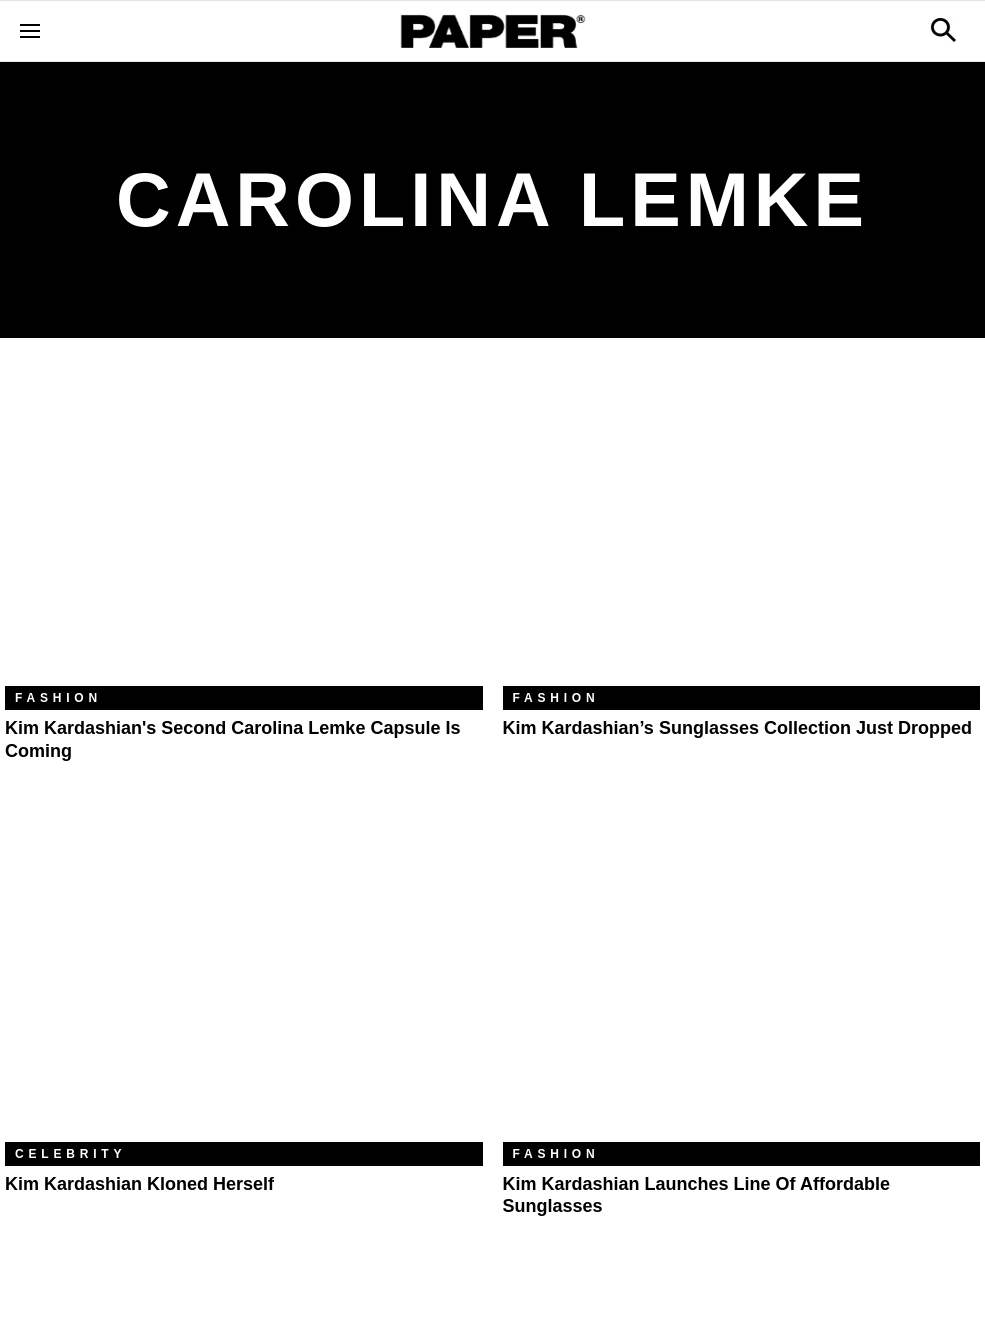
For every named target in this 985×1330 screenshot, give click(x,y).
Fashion (58, 698)
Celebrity (70, 1154)
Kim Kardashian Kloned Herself (139, 1184)
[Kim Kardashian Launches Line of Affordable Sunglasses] (742, 982)
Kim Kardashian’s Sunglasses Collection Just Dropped (737, 728)
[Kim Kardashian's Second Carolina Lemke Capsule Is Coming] (244, 527)
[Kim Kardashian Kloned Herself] (244, 982)
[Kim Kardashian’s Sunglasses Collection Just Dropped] (742, 527)
